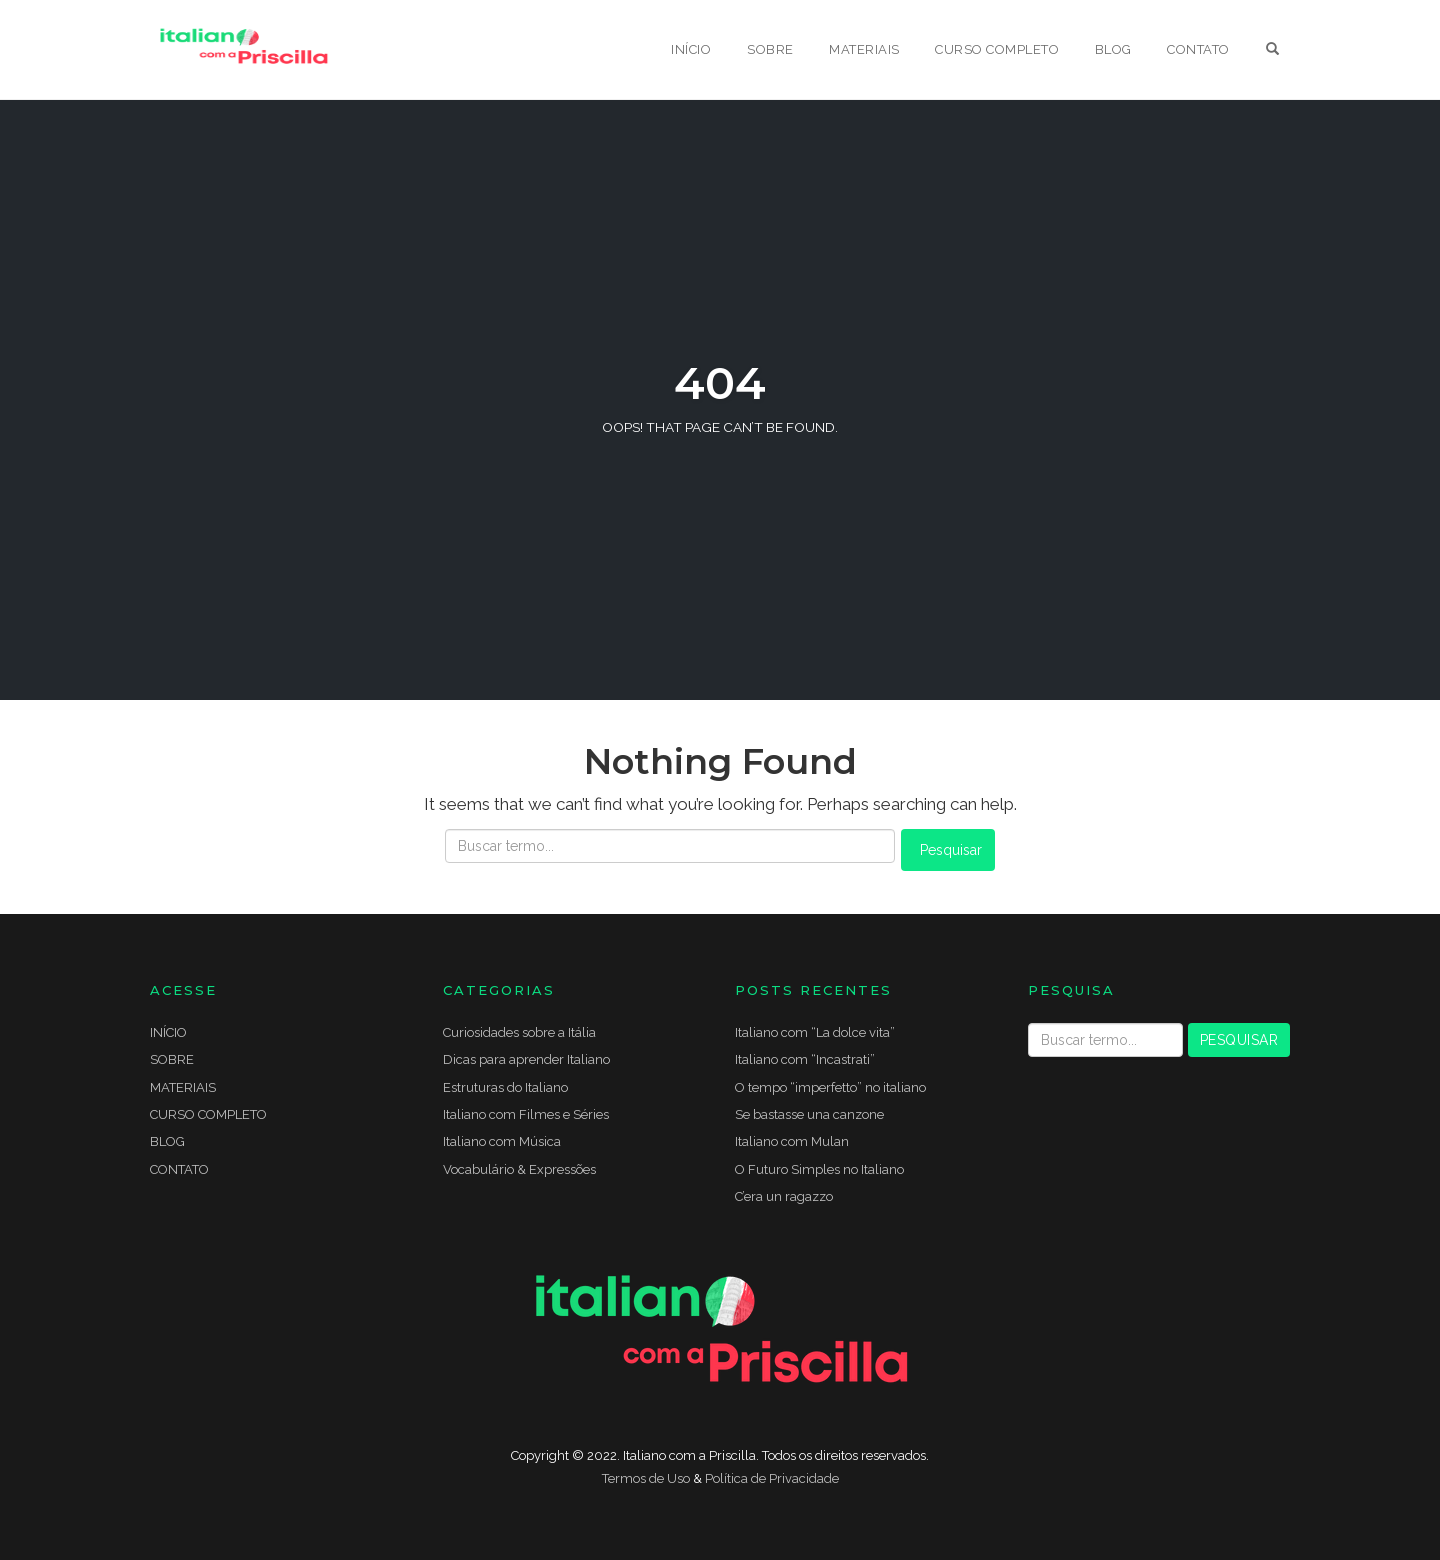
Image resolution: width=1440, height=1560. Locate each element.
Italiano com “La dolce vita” (815, 1032)
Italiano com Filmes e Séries (526, 1114)
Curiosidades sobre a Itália (519, 1032)
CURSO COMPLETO (997, 49)
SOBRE (770, 49)
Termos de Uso (646, 1478)
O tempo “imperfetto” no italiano (830, 1087)
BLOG (1113, 49)
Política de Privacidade (772, 1478)
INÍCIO (691, 49)
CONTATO (1198, 49)
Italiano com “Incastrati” (805, 1059)
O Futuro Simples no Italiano (819, 1169)
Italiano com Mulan (792, 1141)
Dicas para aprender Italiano (526, 1059)
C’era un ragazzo (784, 1196)
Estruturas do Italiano (505, 1087)
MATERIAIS (864, 49)
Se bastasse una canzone (809, 1114)
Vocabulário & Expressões (519, 1169)
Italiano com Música (502, 1141)
